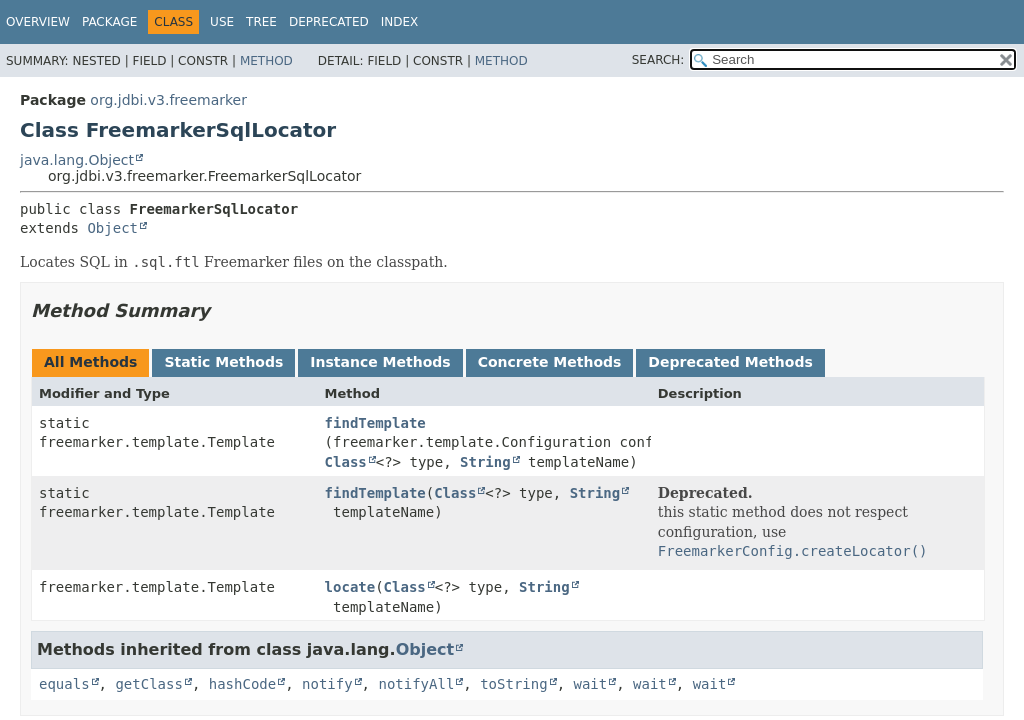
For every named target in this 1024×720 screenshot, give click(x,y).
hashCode (242, 684)
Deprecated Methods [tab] (730, 362)
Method (266, 61)
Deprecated (329, 22)
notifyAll (416, 684)
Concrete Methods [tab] (550, 362)
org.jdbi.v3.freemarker (168, 100)
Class (346, 462)
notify (327, 684)
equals (64, 684)
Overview (38, 22)
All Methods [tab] (90, 362)
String (485, 462)
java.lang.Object (77, 160)
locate (350, 587)
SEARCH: (658, 60)
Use (222, 22)
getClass (148, 684)
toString (513, 684)
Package (109, 22)
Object (112, 228)
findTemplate (375, 423)
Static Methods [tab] (223, 362)
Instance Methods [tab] (380, 362)
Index (400, 22)
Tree (261, 22)
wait (590, 684)
